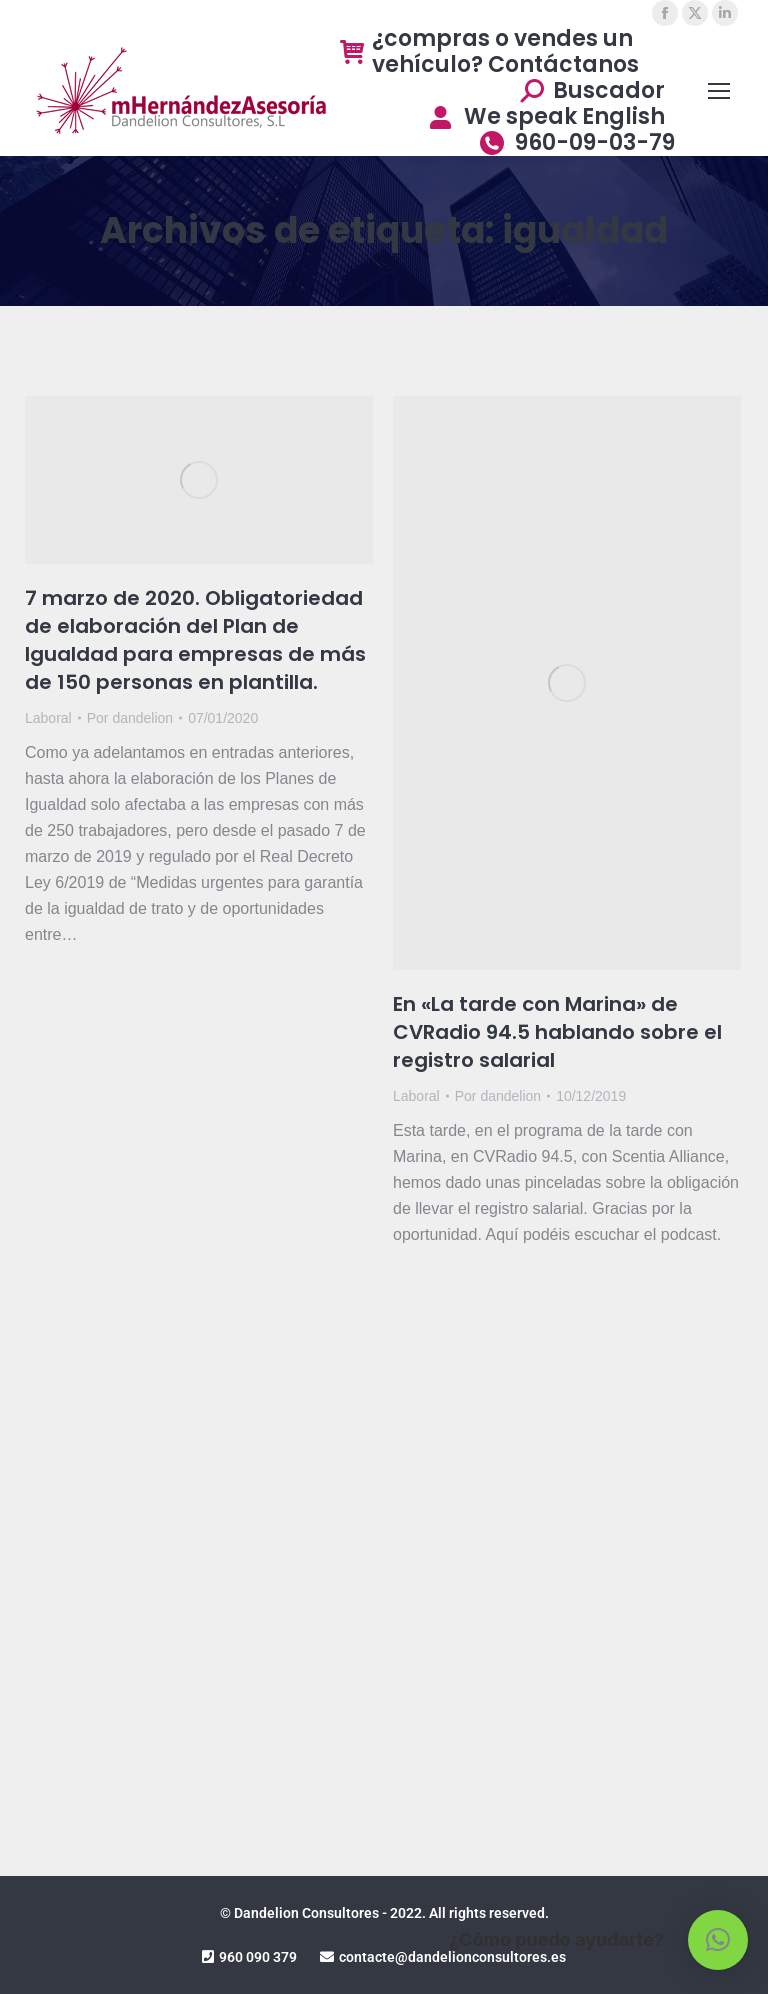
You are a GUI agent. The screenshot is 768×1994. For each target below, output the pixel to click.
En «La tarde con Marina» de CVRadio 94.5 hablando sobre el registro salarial (557, 1032)
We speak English (545, 117)
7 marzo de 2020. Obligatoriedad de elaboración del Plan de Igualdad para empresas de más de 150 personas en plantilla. (195, 640)
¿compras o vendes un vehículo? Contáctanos (489, 52)
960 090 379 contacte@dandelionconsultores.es (384, 1957)
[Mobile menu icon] (719, 91)
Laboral (48, 718)
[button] (718, 1940)
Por (130, 718)
